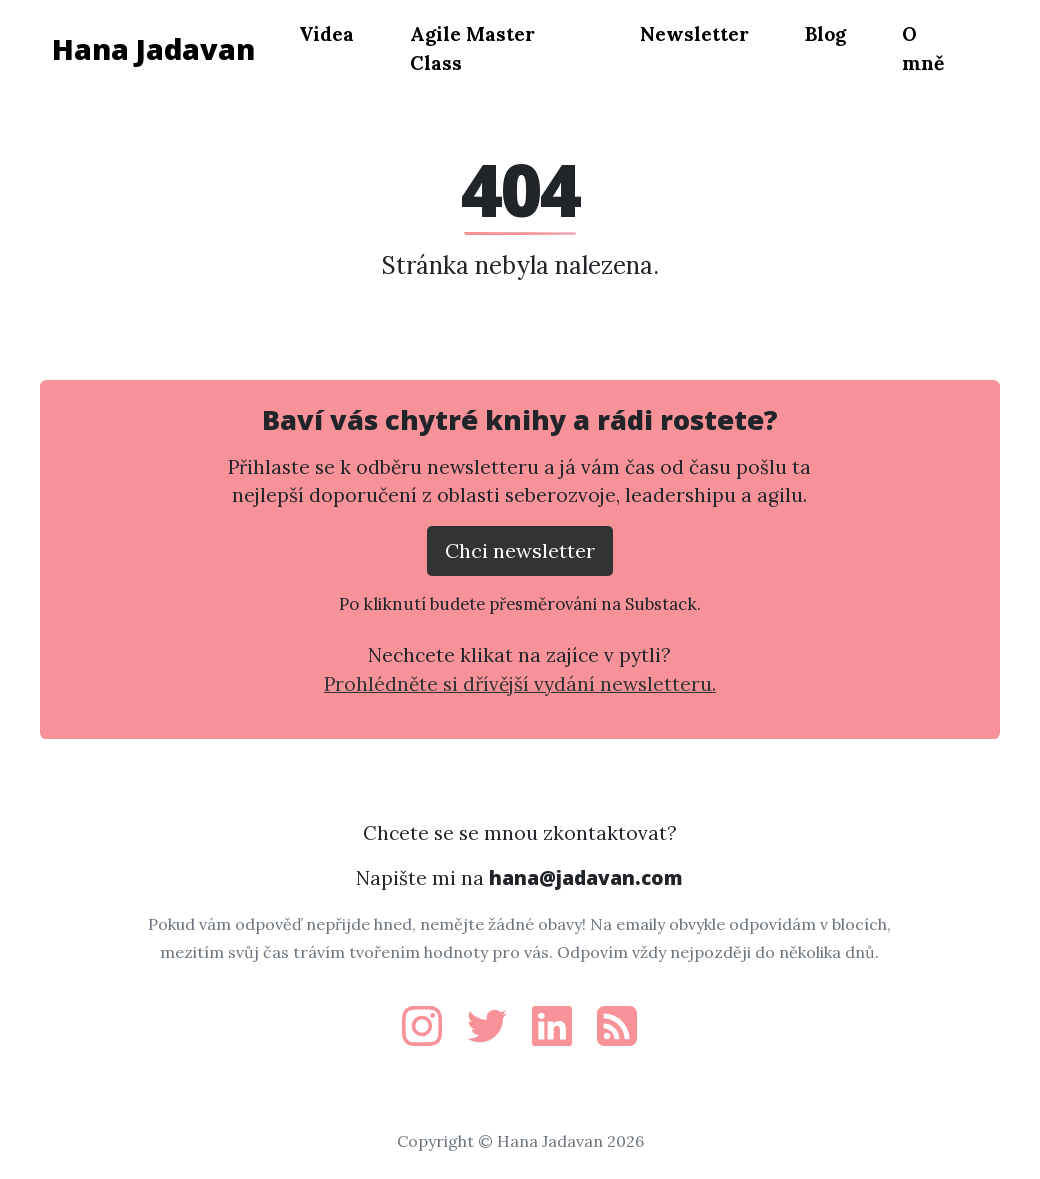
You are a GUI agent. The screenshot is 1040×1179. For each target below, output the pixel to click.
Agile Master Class (472, 48)
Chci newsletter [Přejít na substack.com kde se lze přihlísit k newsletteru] (520, 550)
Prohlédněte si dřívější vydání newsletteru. (520, 684)
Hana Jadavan (153, 48)
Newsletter (694, 34)
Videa (326, 34)
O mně (923, 48)
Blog (825, 34)
